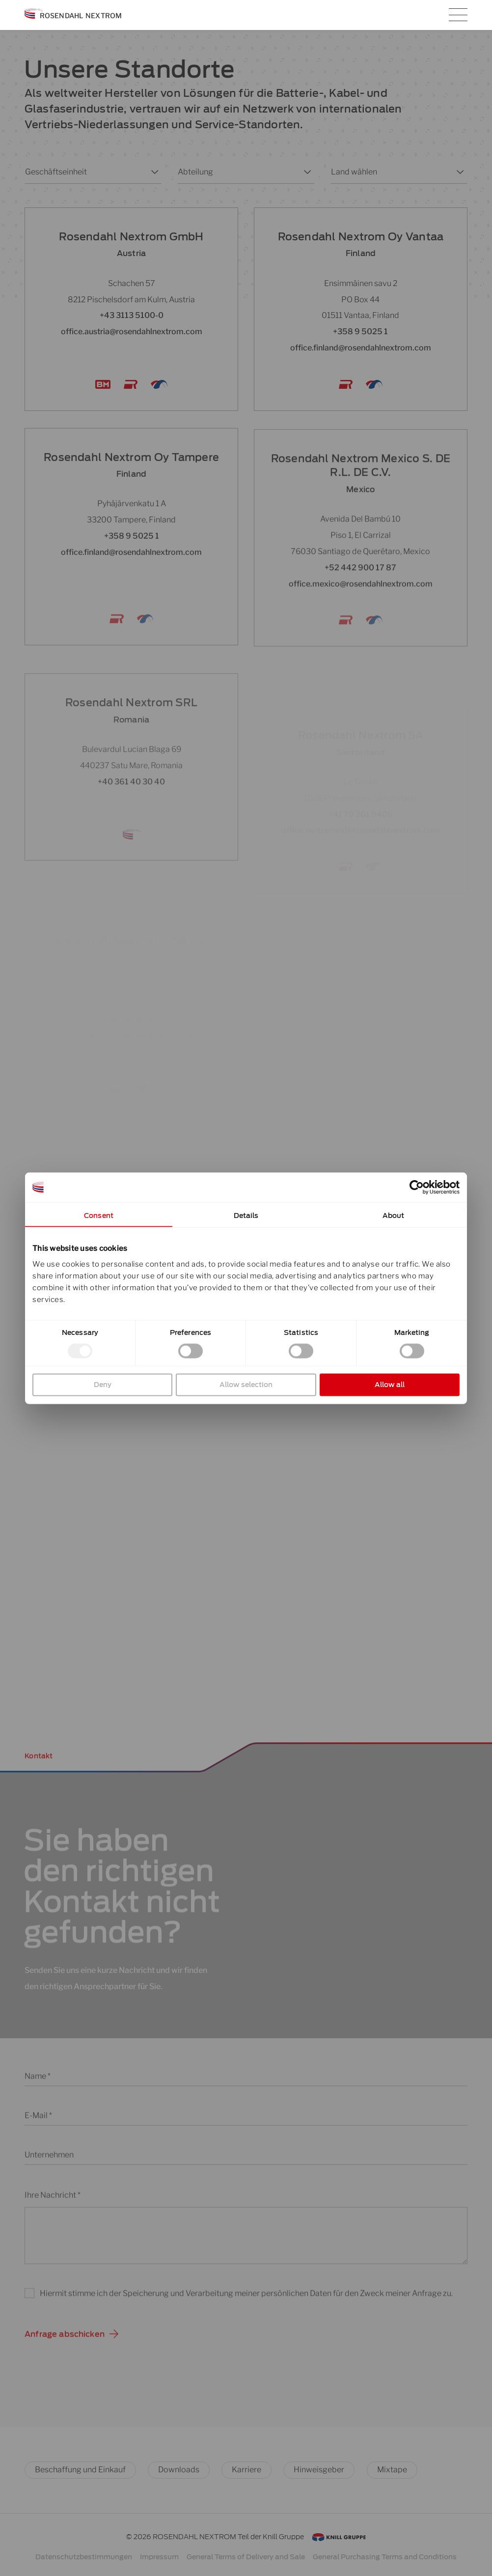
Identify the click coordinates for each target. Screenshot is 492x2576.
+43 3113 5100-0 (132, 315)
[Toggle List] (153, 171)
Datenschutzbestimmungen (83, 2557)
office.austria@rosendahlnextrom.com (131, 331)
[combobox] (85, 171)
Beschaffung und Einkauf (80, 2469)
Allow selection (246, 1384)
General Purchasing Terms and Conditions (385, 2557)
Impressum (159, 2557)
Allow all (390, 1384)
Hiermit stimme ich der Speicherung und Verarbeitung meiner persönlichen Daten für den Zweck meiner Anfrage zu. (246, 2303)
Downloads (178, 2469)
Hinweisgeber (319, 2469)
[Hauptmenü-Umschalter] (458, 15)
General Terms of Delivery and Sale (246, 2557)
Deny (102, 1384)
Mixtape (392, 2469)
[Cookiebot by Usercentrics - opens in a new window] (417, 1187)
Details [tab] (246, 1215)
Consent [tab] (98, 1215)
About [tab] (394, 1215)
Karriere (246, 2469)
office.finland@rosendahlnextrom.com (360, 347)
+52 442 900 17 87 (360, 607)
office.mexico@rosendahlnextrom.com (361, 624)
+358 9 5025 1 (360, 331)
